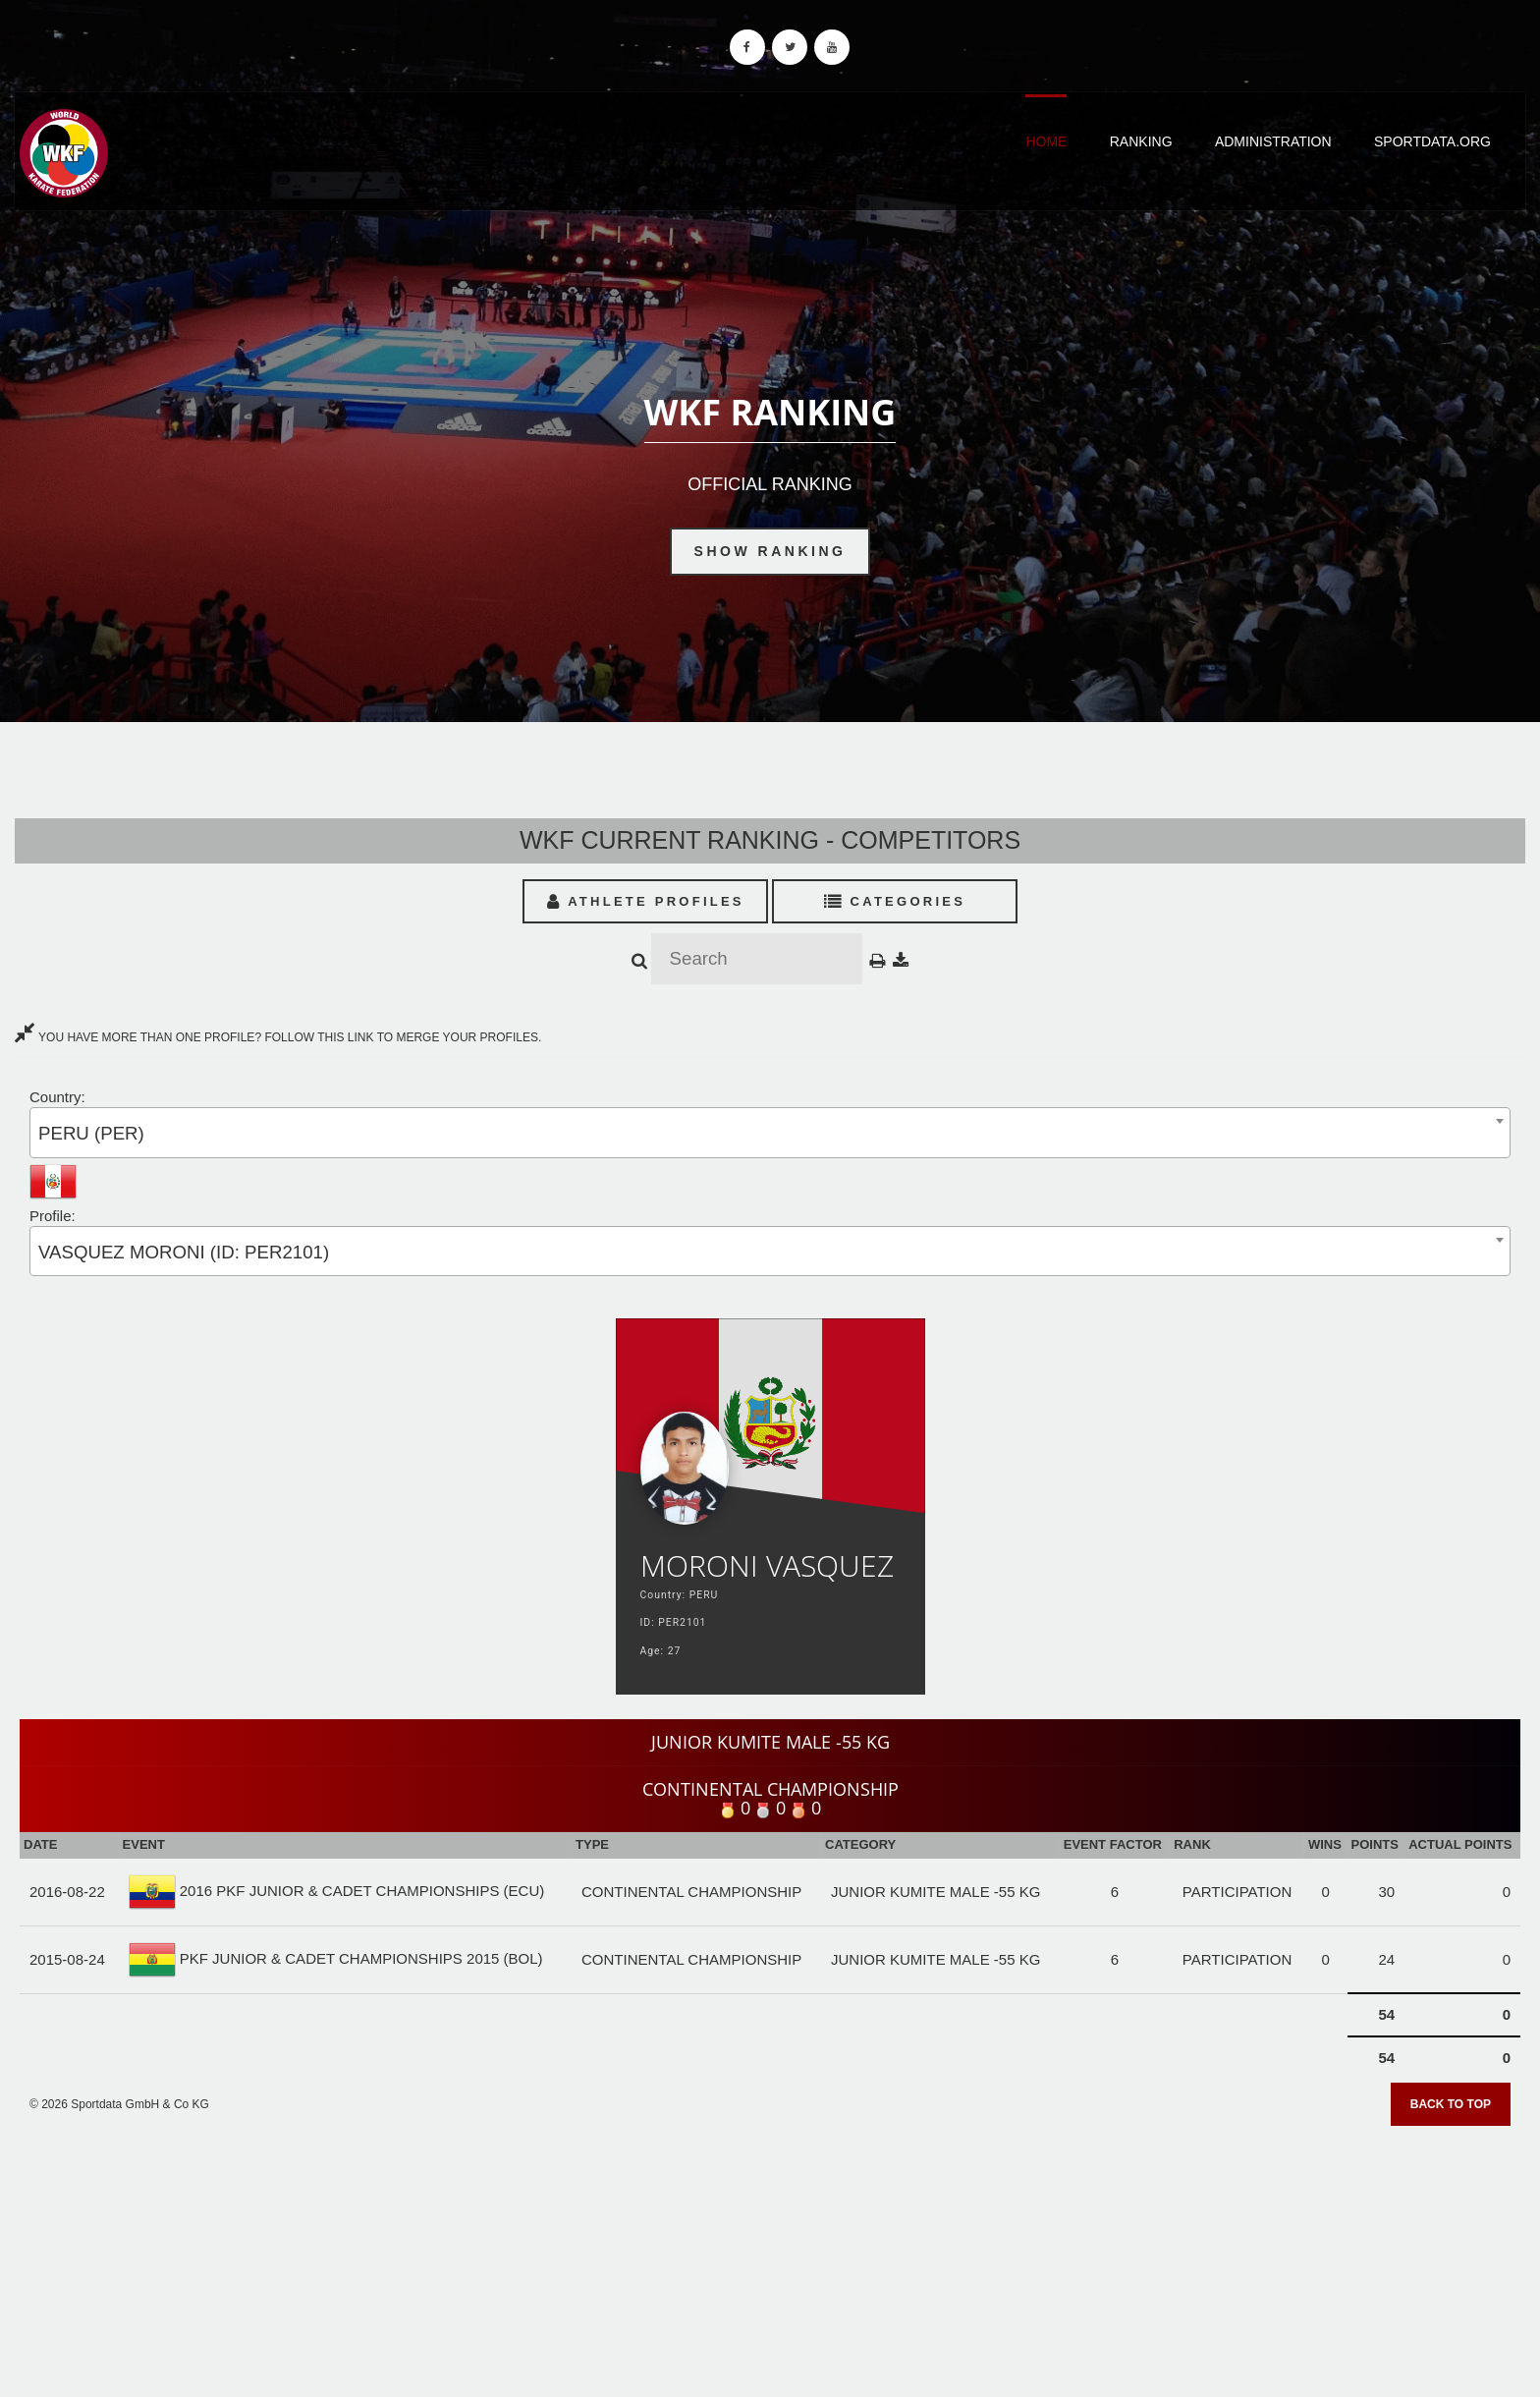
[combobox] (770, 1132)
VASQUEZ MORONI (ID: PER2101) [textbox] (183, 1252)
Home (1046, 141)
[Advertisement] (770, 2254)
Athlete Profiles (645, 901)
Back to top (1450, 2104)
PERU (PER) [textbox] (91, 1133)
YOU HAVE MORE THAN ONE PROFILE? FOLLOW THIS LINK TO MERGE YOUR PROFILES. (278, 1037)
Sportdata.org (1432, 141)
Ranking (1141, 141)
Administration (1273, 141)
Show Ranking (770, 551)
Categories (895, 901)
